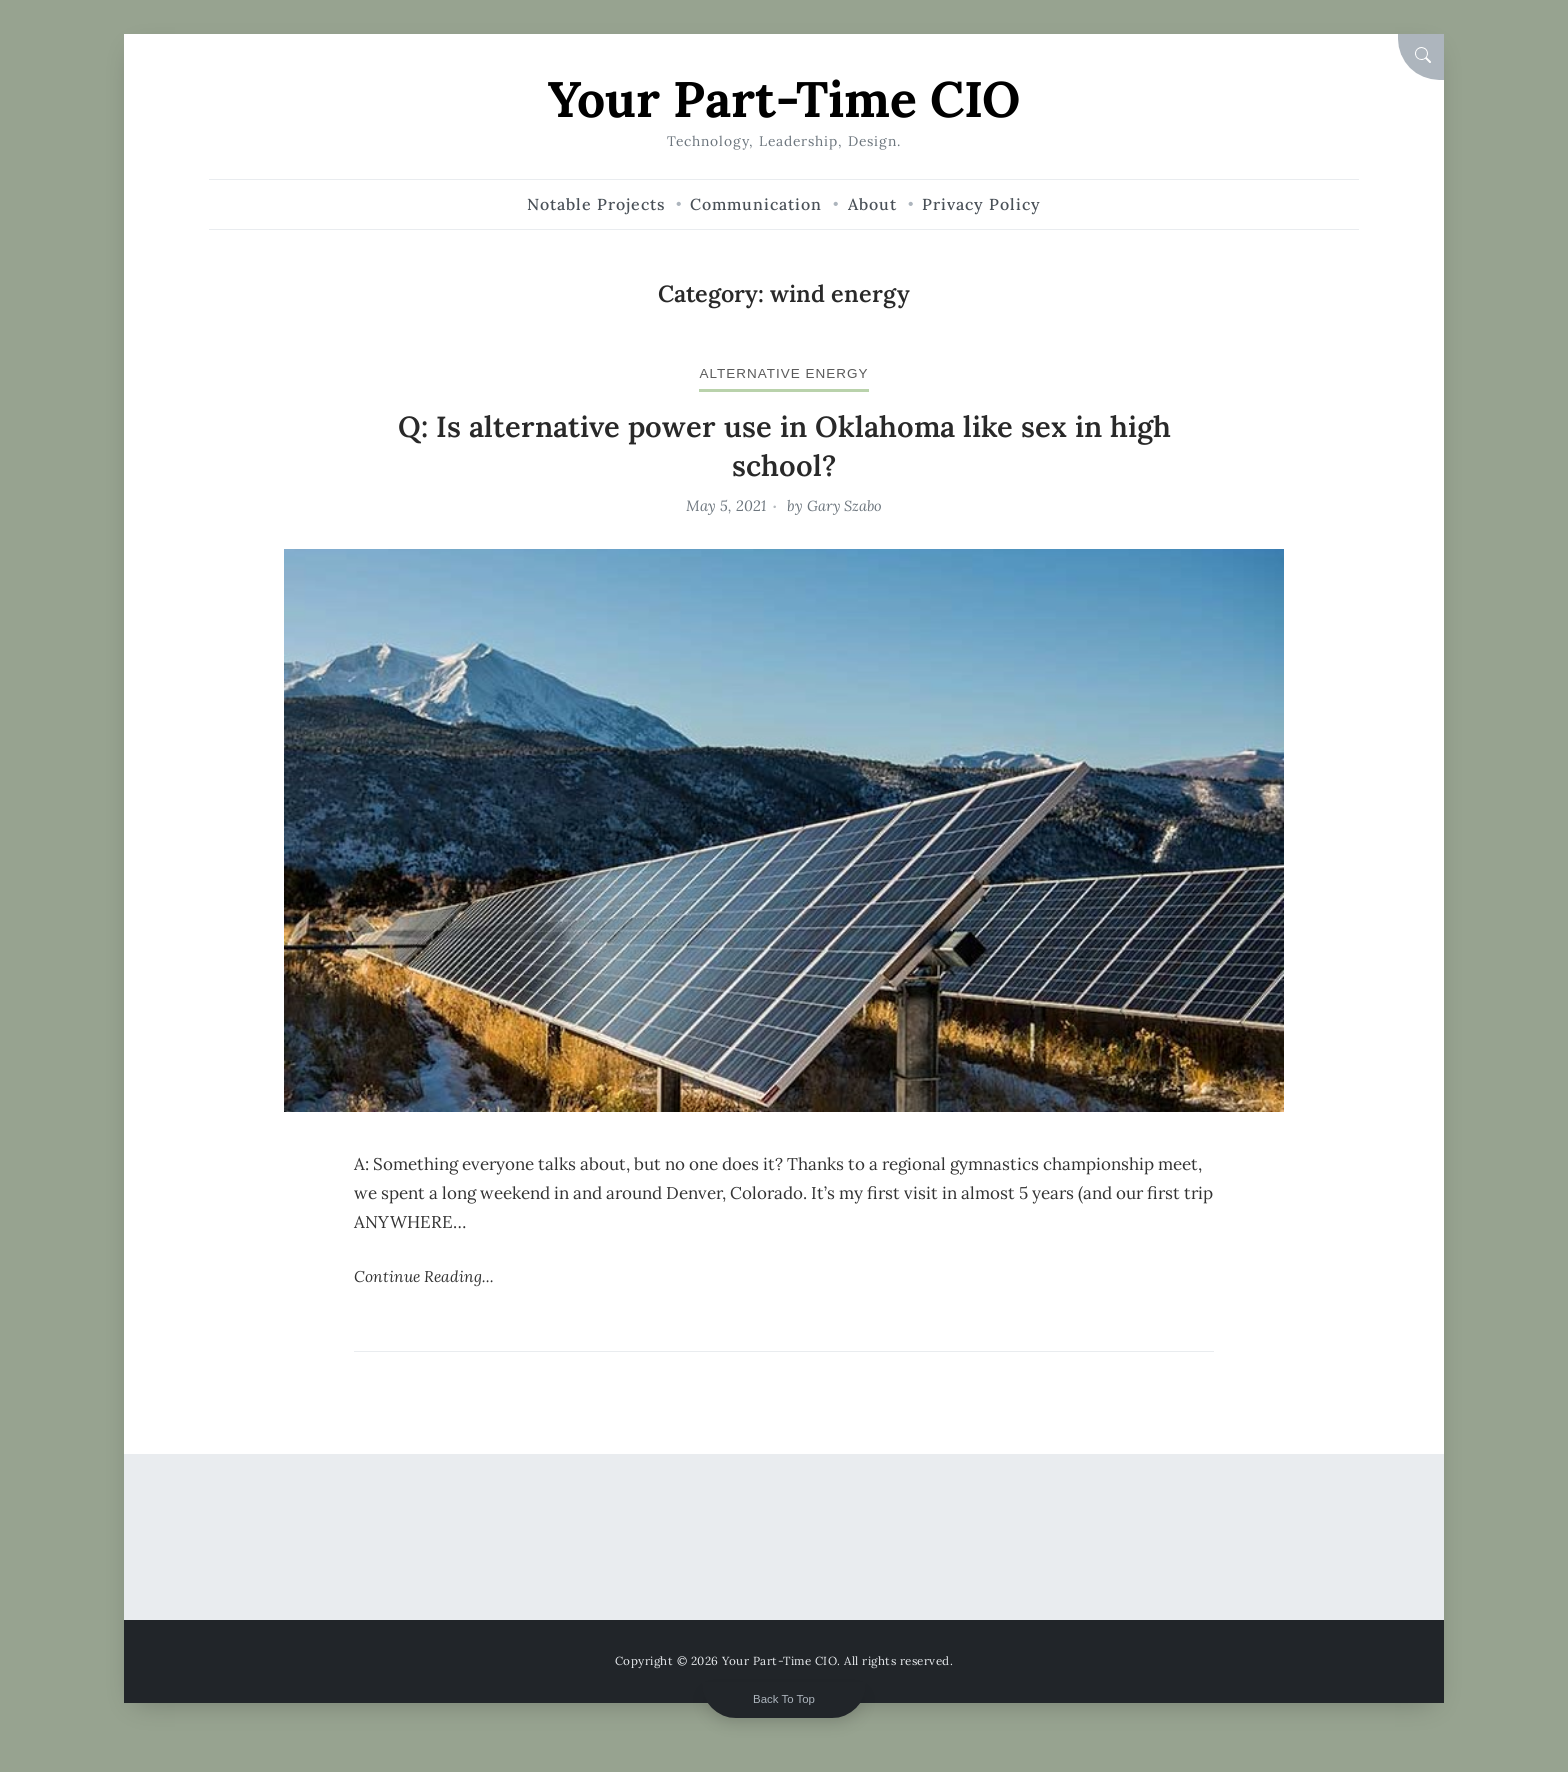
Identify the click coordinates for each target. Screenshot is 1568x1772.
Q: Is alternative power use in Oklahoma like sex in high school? (784, 444)
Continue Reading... (425, 1275)
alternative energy (784, 372)
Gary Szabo (844, 504)
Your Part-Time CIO (784, 98)
